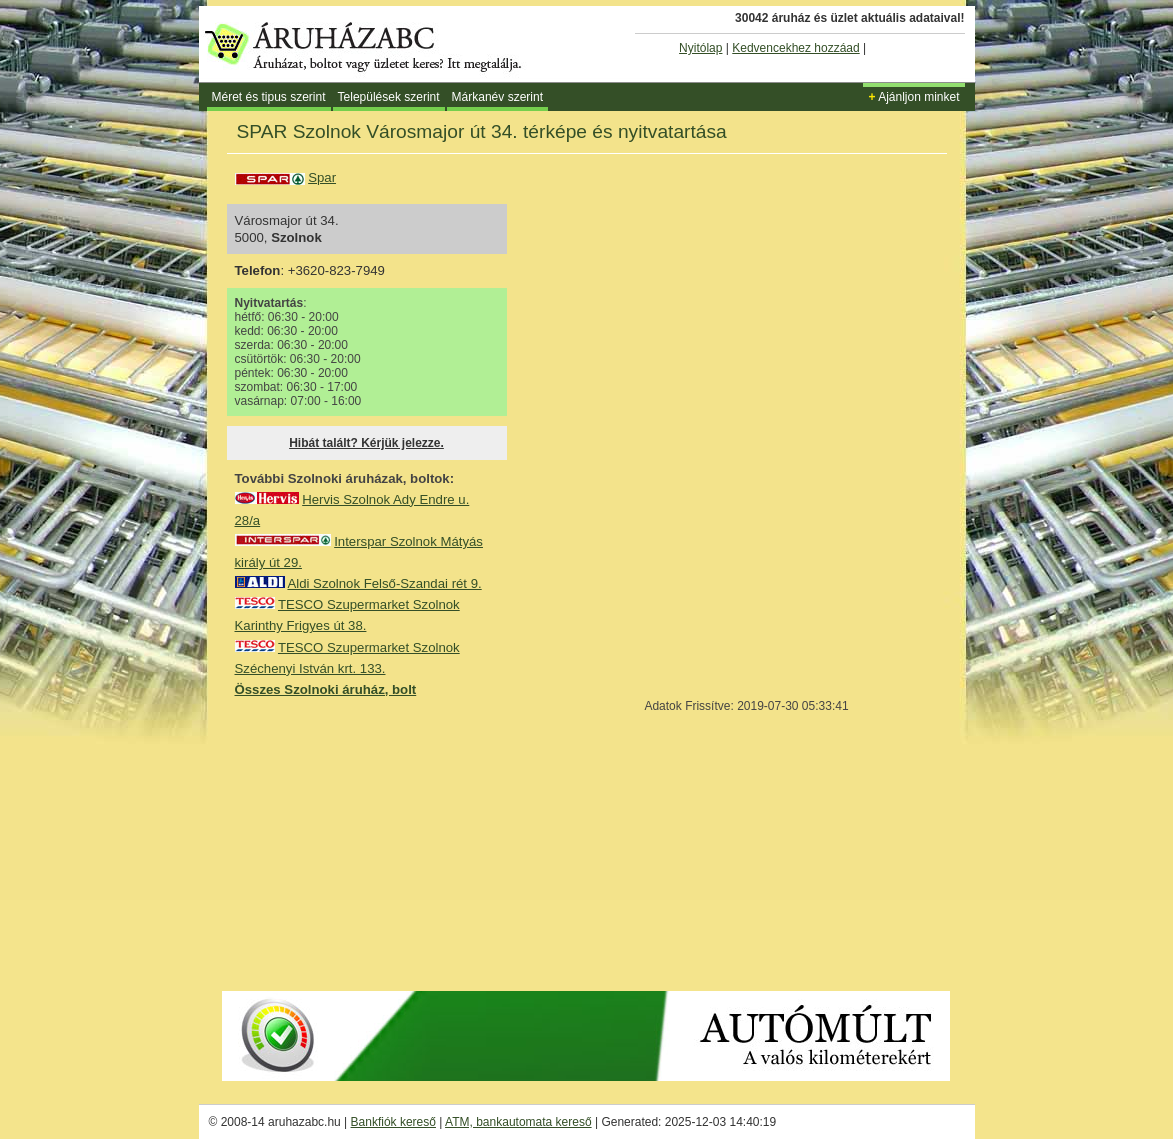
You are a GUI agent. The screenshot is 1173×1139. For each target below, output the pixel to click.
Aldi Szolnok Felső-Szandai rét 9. (384, 583)
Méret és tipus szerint (269, 97)
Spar (322, 177)
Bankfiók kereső (393, 1122)
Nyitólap (700, 48)
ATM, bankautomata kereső (518, 1122)
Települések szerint (389, 97)
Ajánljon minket (913, 97)
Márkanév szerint (497, 97)
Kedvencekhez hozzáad (795, 48)
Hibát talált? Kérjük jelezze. (366, 443)
